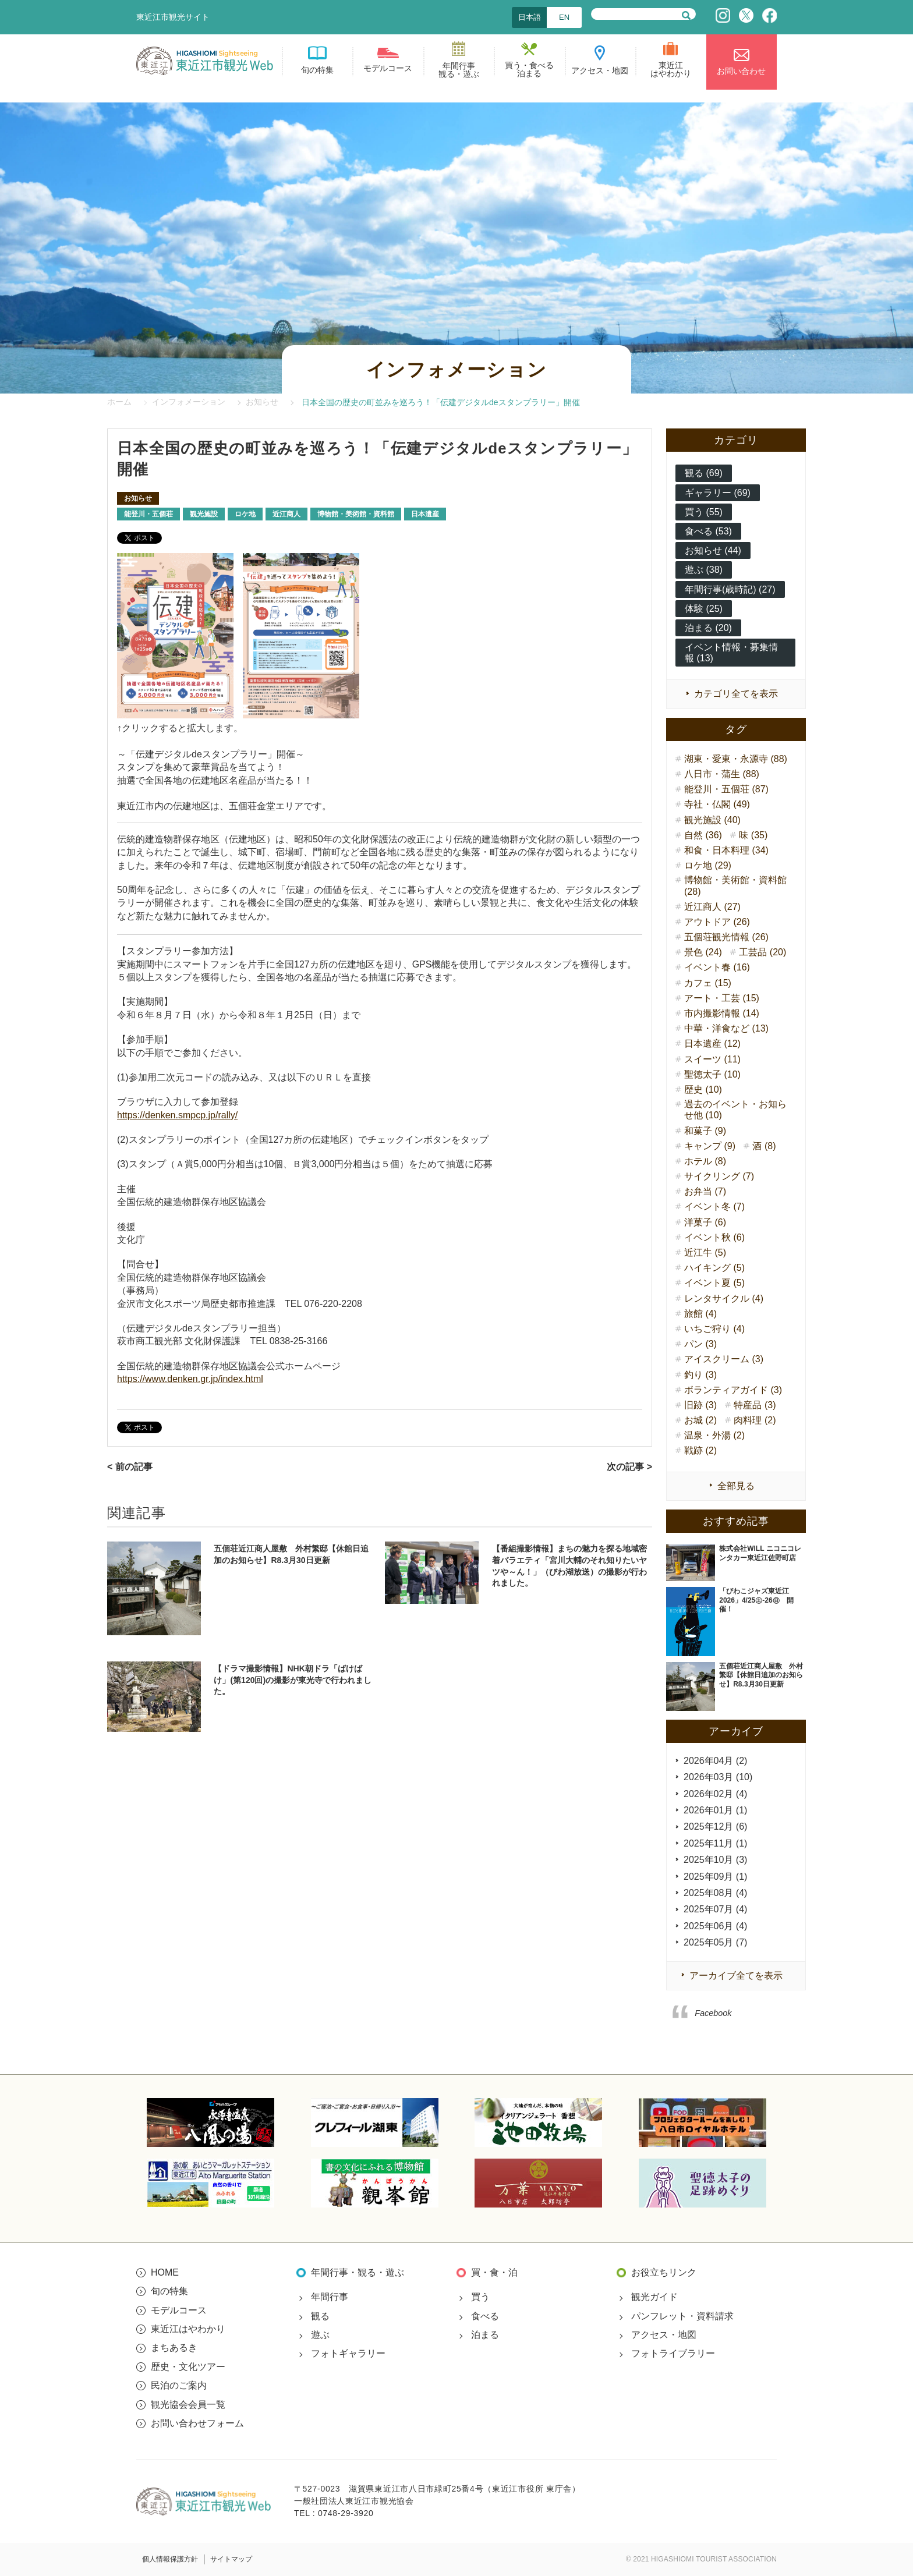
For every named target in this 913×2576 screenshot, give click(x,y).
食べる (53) (708, 531)
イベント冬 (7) (714, 1206)
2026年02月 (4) (715, 1794)
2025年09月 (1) (715, 1876)
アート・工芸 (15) (721, 998)
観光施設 (204, 514)
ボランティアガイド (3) (733, 1390)
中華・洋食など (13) (726, 1028)
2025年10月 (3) (715, 1860)
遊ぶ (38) (704, 570)
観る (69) (704, 473)
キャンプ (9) (709, 1146)
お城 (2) (700, 1420)
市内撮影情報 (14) (721, 1013)
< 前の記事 (130, 1467)
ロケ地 (245, 514)
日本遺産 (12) (712, 1043)
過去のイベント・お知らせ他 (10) (735, 1109)
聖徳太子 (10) (712, 1074)
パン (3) (700, 1344)
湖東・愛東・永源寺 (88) (735, 759)
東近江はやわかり (188, 2329)
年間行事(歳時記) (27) (730, 589)
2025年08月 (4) (715, 1893)
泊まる (485, 2335)
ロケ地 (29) (707, 865)
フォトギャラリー (348, 2353)
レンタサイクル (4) (723, 1298)
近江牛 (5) (705, 1252)
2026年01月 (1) (715, 1810)
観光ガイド (654, 2297)
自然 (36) (703, 835)
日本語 (529, 17)
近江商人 (286, 514)
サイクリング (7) (719, 1176)
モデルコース (179, 2310)
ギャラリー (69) (718, 493)
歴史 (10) (703, 1089)
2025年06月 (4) (715, 1926)
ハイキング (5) (714, 1268)
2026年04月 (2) (715, 1761)
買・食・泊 (494, 2272)
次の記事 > (629, 1467)
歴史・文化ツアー (188, 2367)
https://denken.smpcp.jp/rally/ (177, 1115)
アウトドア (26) (717, 922)
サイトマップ (231, 2559)
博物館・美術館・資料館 (355, 514)
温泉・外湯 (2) (714, 1435)
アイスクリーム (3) (723, 1359)
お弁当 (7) (705, 1191)
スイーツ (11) (712, 1059)
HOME (165, 2272)
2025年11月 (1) (715, 1843)
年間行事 (329, 2297)
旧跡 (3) (700, 1405)
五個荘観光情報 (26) (726, 937)
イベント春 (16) (717, 967)
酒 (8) (764, 1146)
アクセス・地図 (663, 2335)
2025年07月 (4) (715, 1909)
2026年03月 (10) (718, 1777)
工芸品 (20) (762, 952)
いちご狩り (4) (714, 1329)
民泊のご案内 (179, 2385)
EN (564, 17)
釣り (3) (700, 1375)
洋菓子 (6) (705, 1222)
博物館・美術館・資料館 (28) (735, 885)
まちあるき (174, 2347)
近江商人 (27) (712, 907)
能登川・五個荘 (148, 514)
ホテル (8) (705, 1161)
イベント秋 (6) (714, 1237)
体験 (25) (704, 609)
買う (480, 2297)
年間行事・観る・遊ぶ (357, 2272)
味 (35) (753, 835)
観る (320, 2316)
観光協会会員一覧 (188, 2405)
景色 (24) (703, 952)
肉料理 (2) (755, 1420)
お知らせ (138, 498)
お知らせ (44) (713, 550)
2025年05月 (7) (715, 1942)
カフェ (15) (707, 983)
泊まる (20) (708, 628)
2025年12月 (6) (715, 1826)
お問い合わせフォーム (197, 2423)
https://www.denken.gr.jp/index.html (190, 1379)
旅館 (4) (700, 1314)
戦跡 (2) (700, 1450)
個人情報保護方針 (170, 2559)
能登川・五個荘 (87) (726, 789)
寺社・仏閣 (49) (717, 804)
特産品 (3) (755, 1405)
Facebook (713, 2013)
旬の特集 (169, 2291)
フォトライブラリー (673, 2353)
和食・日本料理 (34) (726, 850)
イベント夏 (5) (714, 1283)
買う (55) (704, 512)
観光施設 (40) (712, 820)
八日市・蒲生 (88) (721, 774)
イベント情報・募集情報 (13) (731, 652)
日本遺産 (425, 514)
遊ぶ (320, 2335)
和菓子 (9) (705, 1131)
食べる (485, 2316)
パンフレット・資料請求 (682, 2316)
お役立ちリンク (663, 2272)
